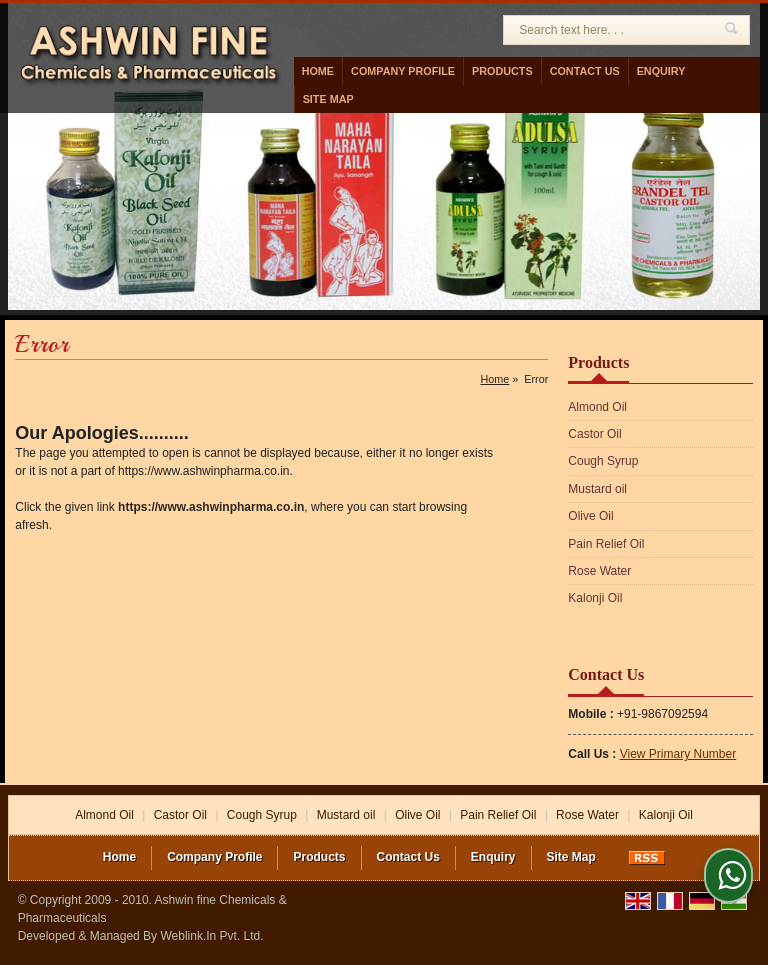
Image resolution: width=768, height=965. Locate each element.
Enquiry (661, 71)
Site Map (328, 99)
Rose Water (599, 571)
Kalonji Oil (595, 598)
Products (502, 71)
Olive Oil (590, 516)
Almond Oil (597, 407)
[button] (678, 754)
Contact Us (585, 71)
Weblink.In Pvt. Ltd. (211, 936)
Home (318, 71)
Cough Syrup (603, 461)
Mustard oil (597, 489)
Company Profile (403, 71)
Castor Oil (594, 434)
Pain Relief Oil (606, 544)
